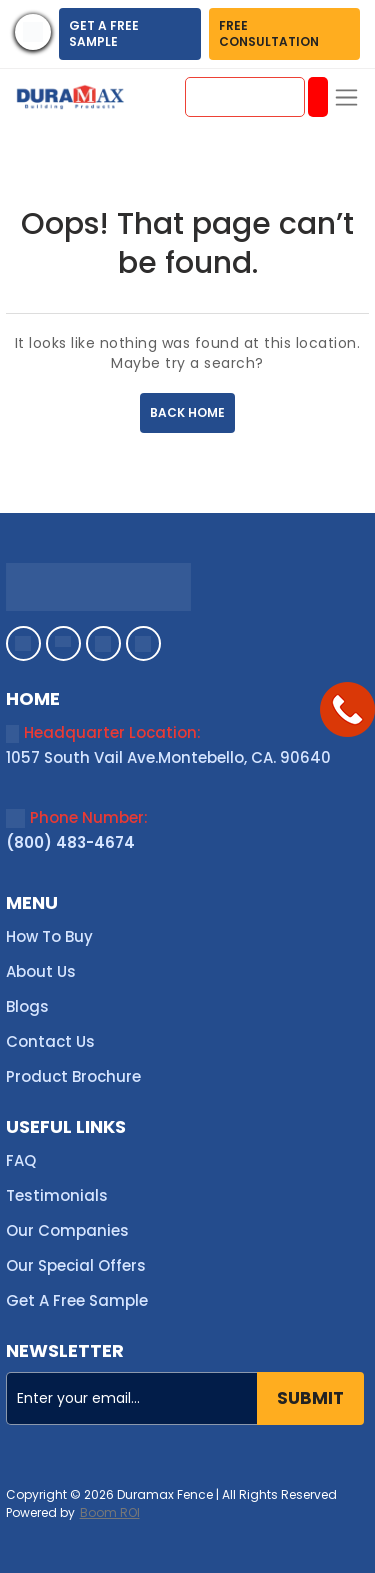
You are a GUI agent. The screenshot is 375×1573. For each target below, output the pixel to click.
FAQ (21, 1160)
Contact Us (50, 1041)
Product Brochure (73, 1076)
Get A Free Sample (77, 1300)
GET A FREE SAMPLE (104, 33)
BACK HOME (187, 412)
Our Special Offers (76, 1265)
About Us (41, 971)
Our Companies (67, 1230)
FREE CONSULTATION (269, 33)
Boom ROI (110, 1513)
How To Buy (49, 936)
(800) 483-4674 (70, 842)
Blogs (27, 1006)
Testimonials (57, 1195)
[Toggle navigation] (346, 97)
